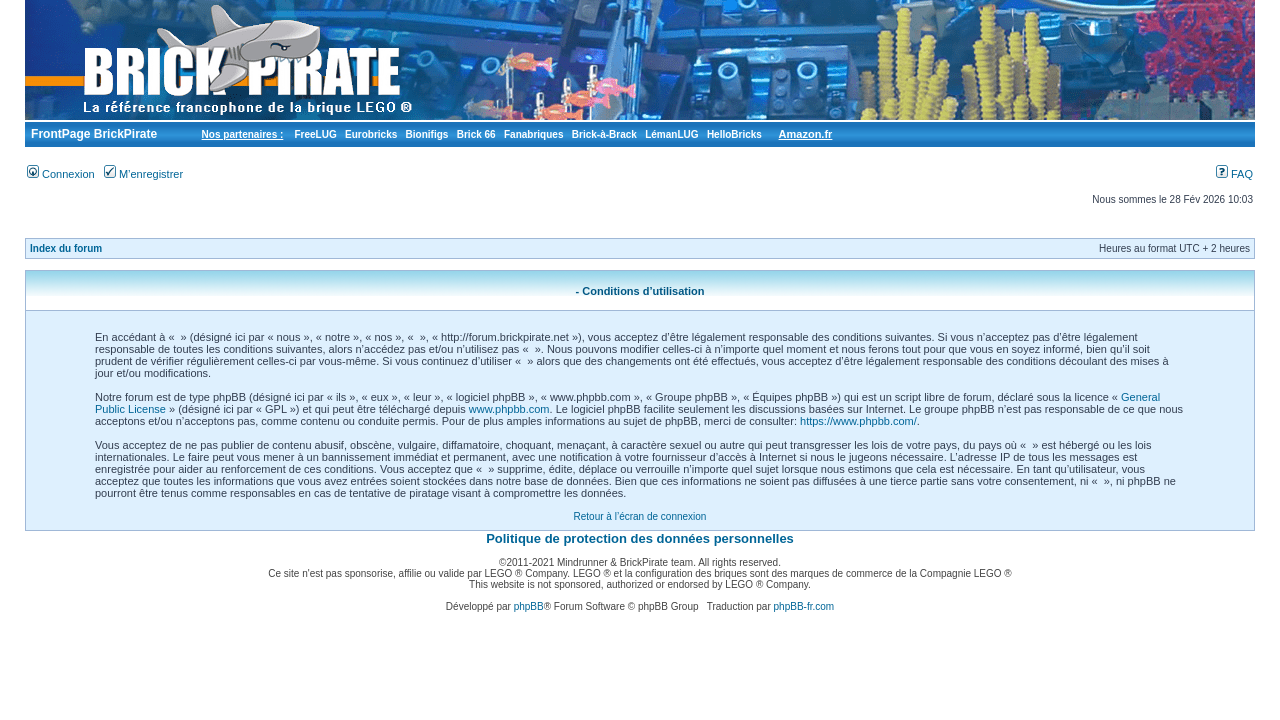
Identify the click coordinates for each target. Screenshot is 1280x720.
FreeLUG (315, 134)
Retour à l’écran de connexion (640, 516)
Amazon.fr (806, 134)
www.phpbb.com (509, 409)
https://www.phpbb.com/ (858, 421)
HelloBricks (734, 134)
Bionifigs (427, 134)
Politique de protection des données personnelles (640, 538)
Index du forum (66, 248)
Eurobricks (371, 134)
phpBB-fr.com (804, 606)
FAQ (1234, 174)
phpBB (529, 606)
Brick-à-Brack (604, 134)
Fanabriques (533, 134)
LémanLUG (671, 134)
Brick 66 (476, 134)
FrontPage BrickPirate (92, 134)
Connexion (61, 174)
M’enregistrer (143, 174)
